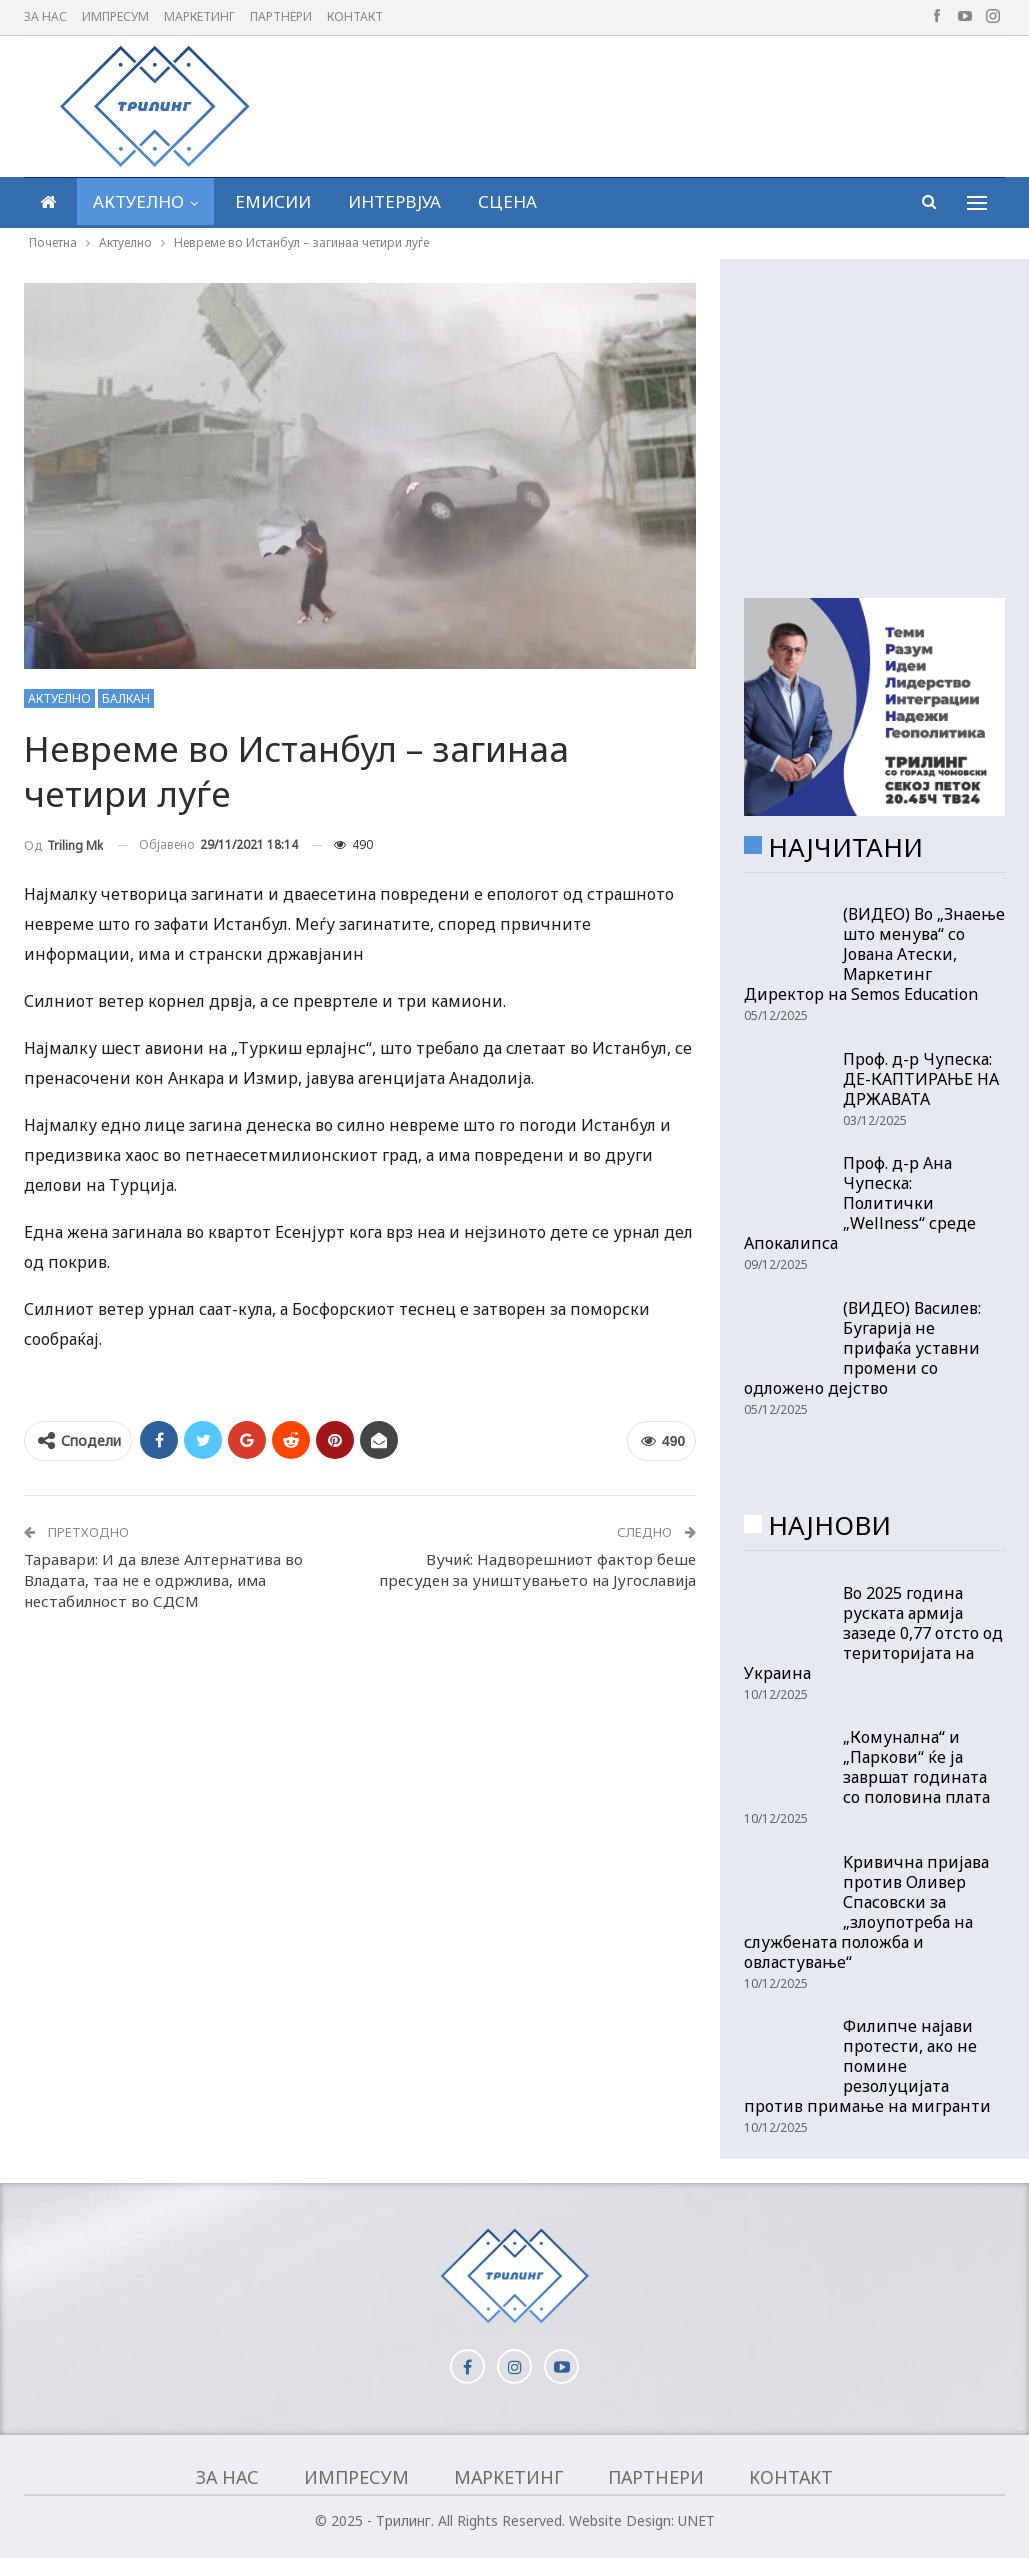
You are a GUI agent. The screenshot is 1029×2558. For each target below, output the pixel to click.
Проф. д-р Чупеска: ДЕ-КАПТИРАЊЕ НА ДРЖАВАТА (921, 1079)
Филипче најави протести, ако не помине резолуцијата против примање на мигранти (867, 2066)
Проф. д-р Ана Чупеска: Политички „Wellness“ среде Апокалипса (860, 1203)
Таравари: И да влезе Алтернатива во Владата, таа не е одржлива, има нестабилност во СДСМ (163, 1580)
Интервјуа (394, 201)
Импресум (115, 16)
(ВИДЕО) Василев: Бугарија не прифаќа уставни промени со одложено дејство (862, 1348)
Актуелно (138, 201)
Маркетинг (199, 16)
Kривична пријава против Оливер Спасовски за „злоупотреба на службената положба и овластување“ (866, 1912)
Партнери (281, 16)
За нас (45, 16)
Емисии (273, 201)
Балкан (126, 698)
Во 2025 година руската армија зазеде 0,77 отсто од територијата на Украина (873, 1633)
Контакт (355, 16)
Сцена (507, 201)
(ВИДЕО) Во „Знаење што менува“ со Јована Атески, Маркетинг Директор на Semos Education (874, 954)
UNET (696, 2520)
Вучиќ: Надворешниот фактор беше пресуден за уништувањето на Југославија (537, 1569)
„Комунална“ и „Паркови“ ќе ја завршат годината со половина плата (916, 1767)
